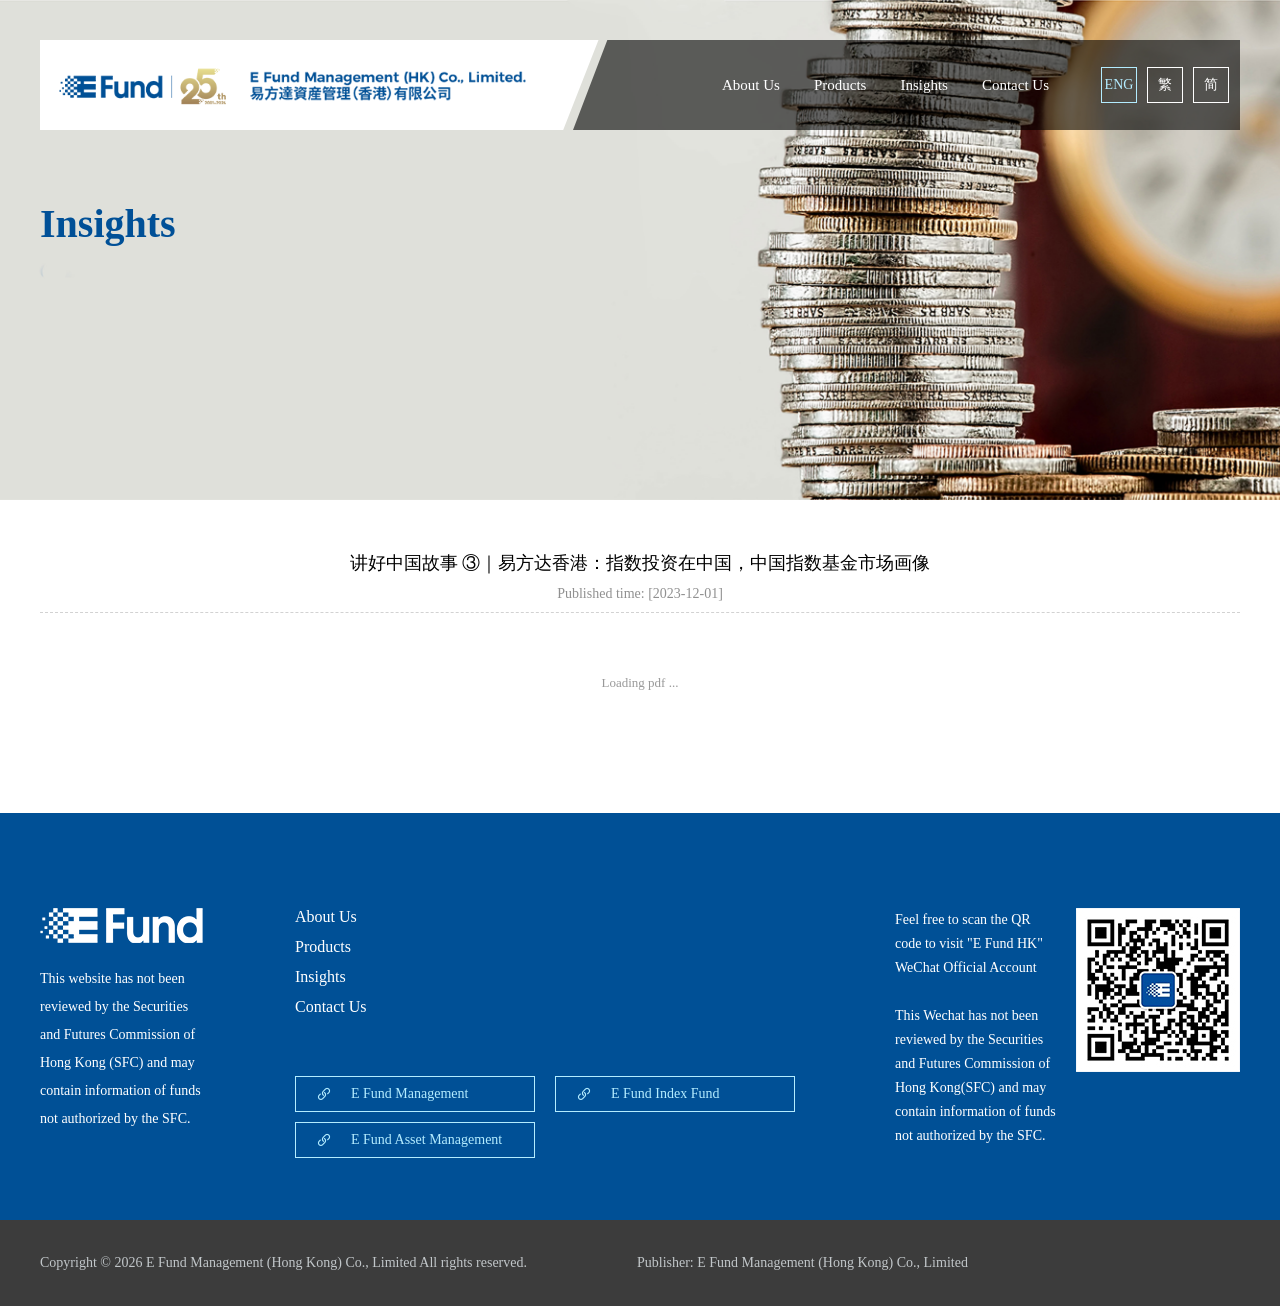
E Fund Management (409, 1093)
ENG (1119, 84)
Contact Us (1015, 85)
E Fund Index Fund (665, 1093)
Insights (924, 85)
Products (840, 85)
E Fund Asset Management (426, 1139)
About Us (751, 85)
